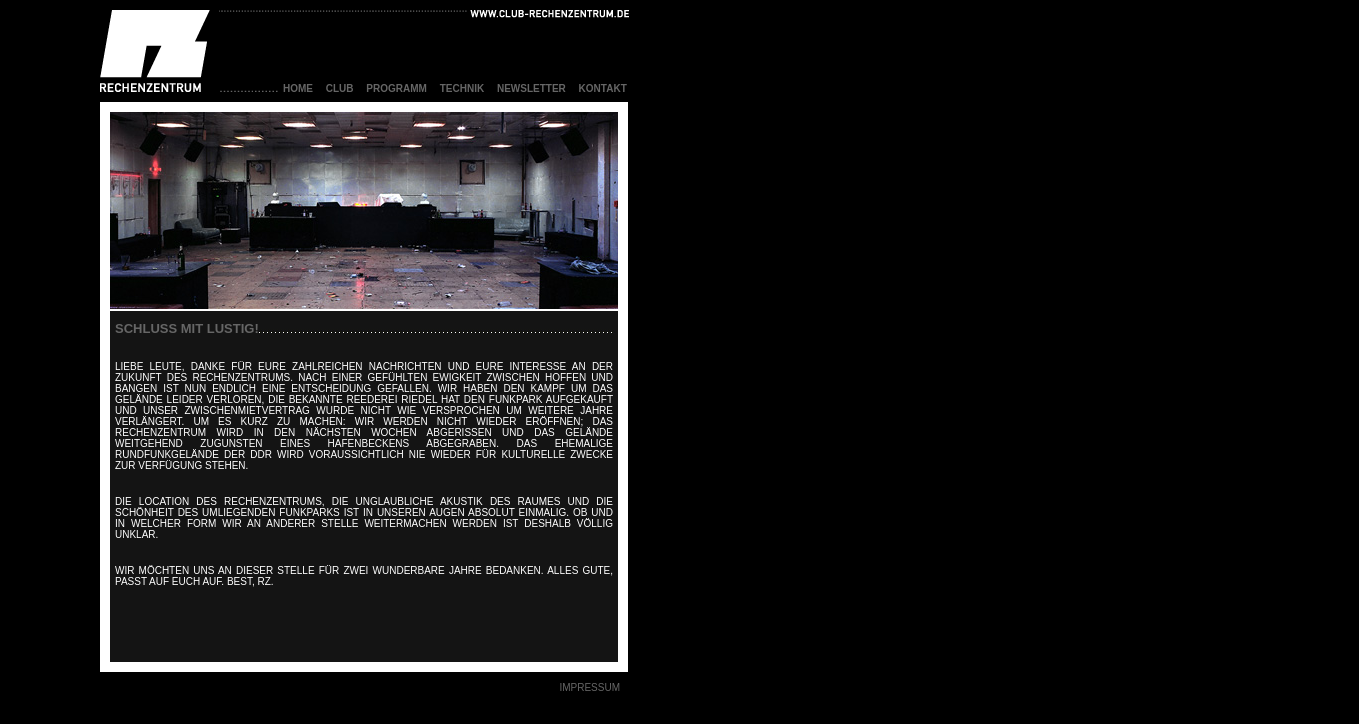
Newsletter (531, 88)
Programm (396, 88)
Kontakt (603, 88)
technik (462, 88)
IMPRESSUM (589, 687)
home (298, 88)
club (340, 88)
